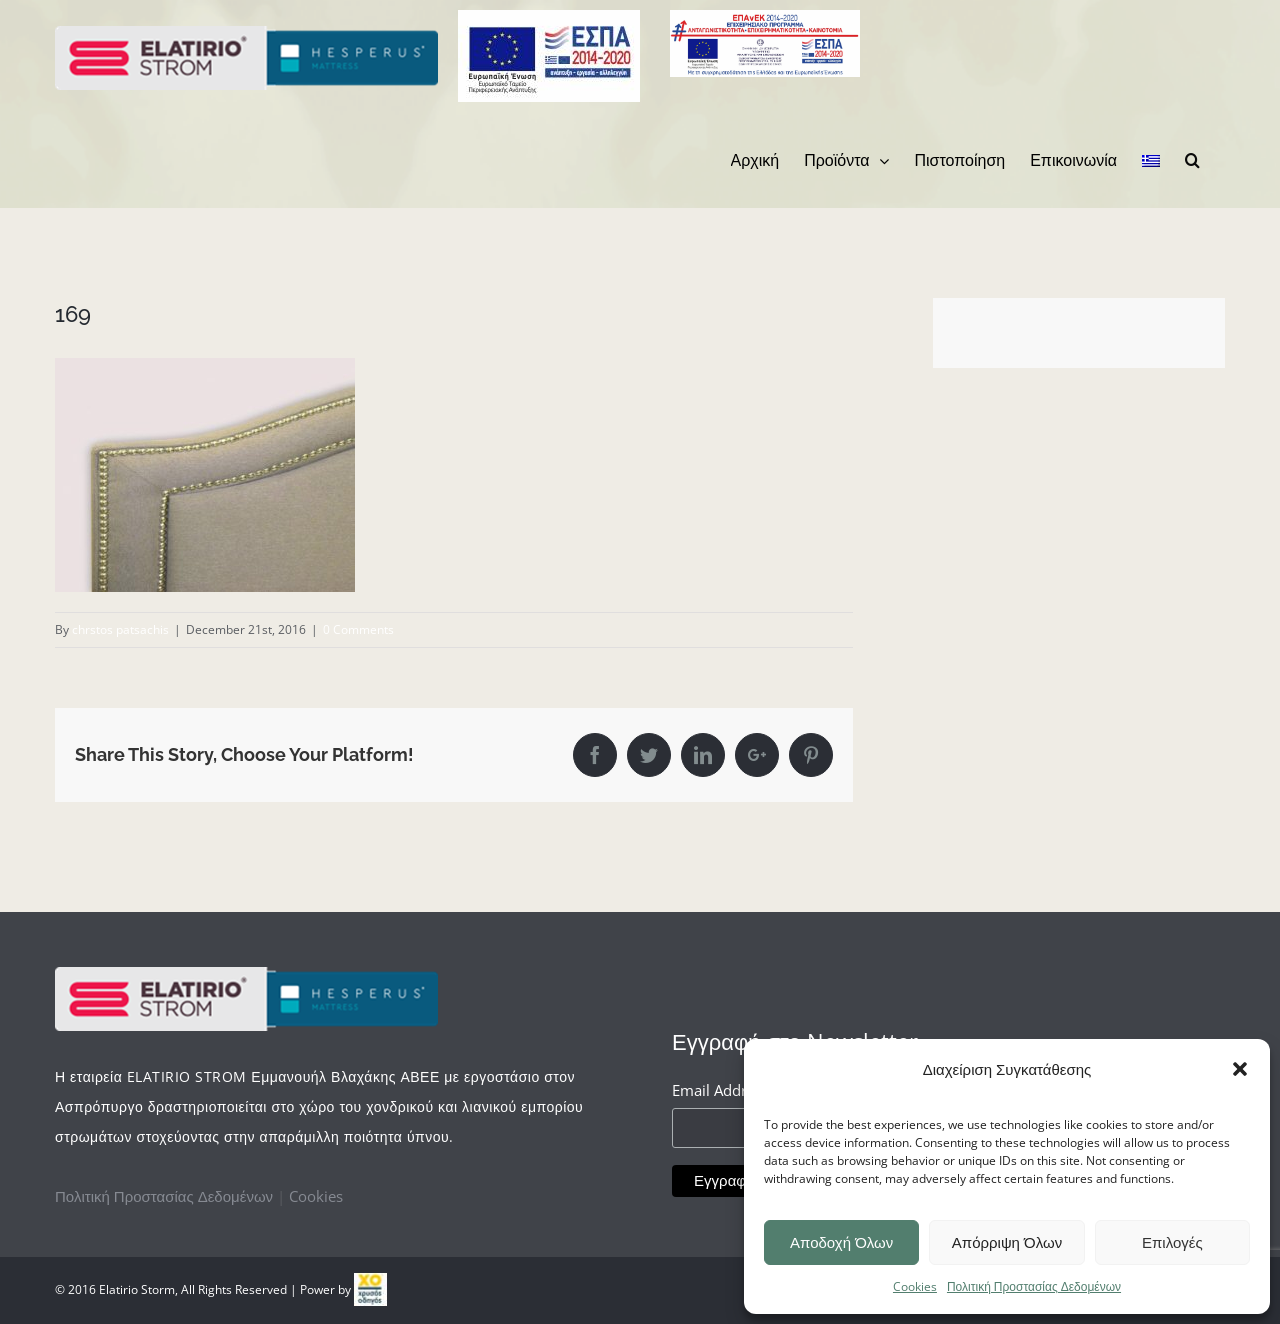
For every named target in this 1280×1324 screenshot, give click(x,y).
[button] (1240, 1069)
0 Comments (358, 629)
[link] (370, 1289)
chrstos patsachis (120, 629)
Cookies (915, 1286)
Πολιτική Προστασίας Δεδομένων (1034, 1286)
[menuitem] (755, 160)
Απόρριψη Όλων (1007, 1242)
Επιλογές (1172, 1242)
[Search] (1192, 160)
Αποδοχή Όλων (841, 1242)
